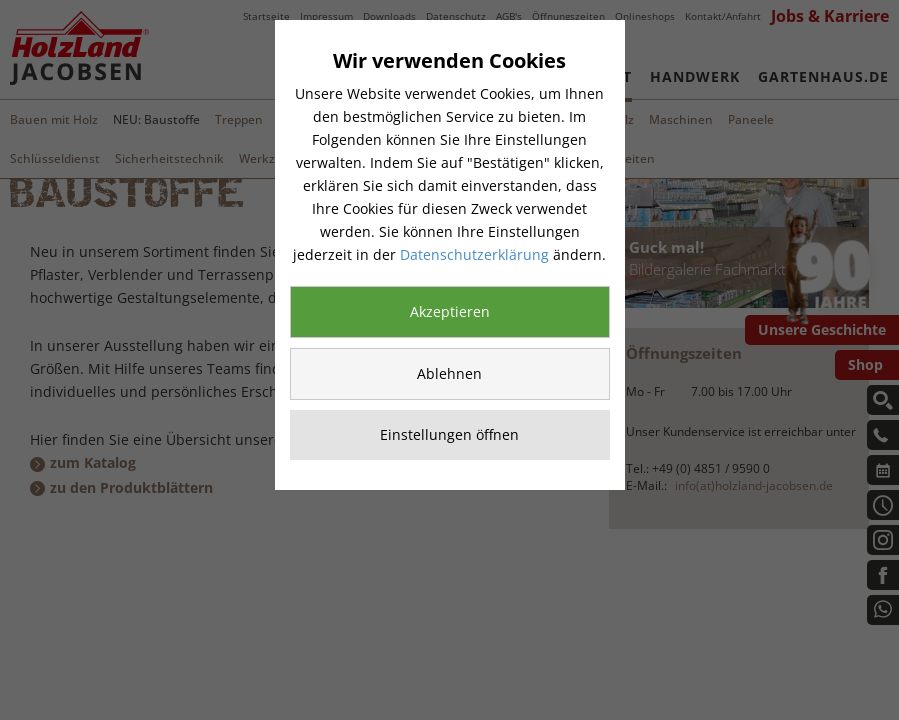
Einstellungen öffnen (449, 434)
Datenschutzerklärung (474, 254)
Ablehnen (449, 373)
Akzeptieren (450, 311)
